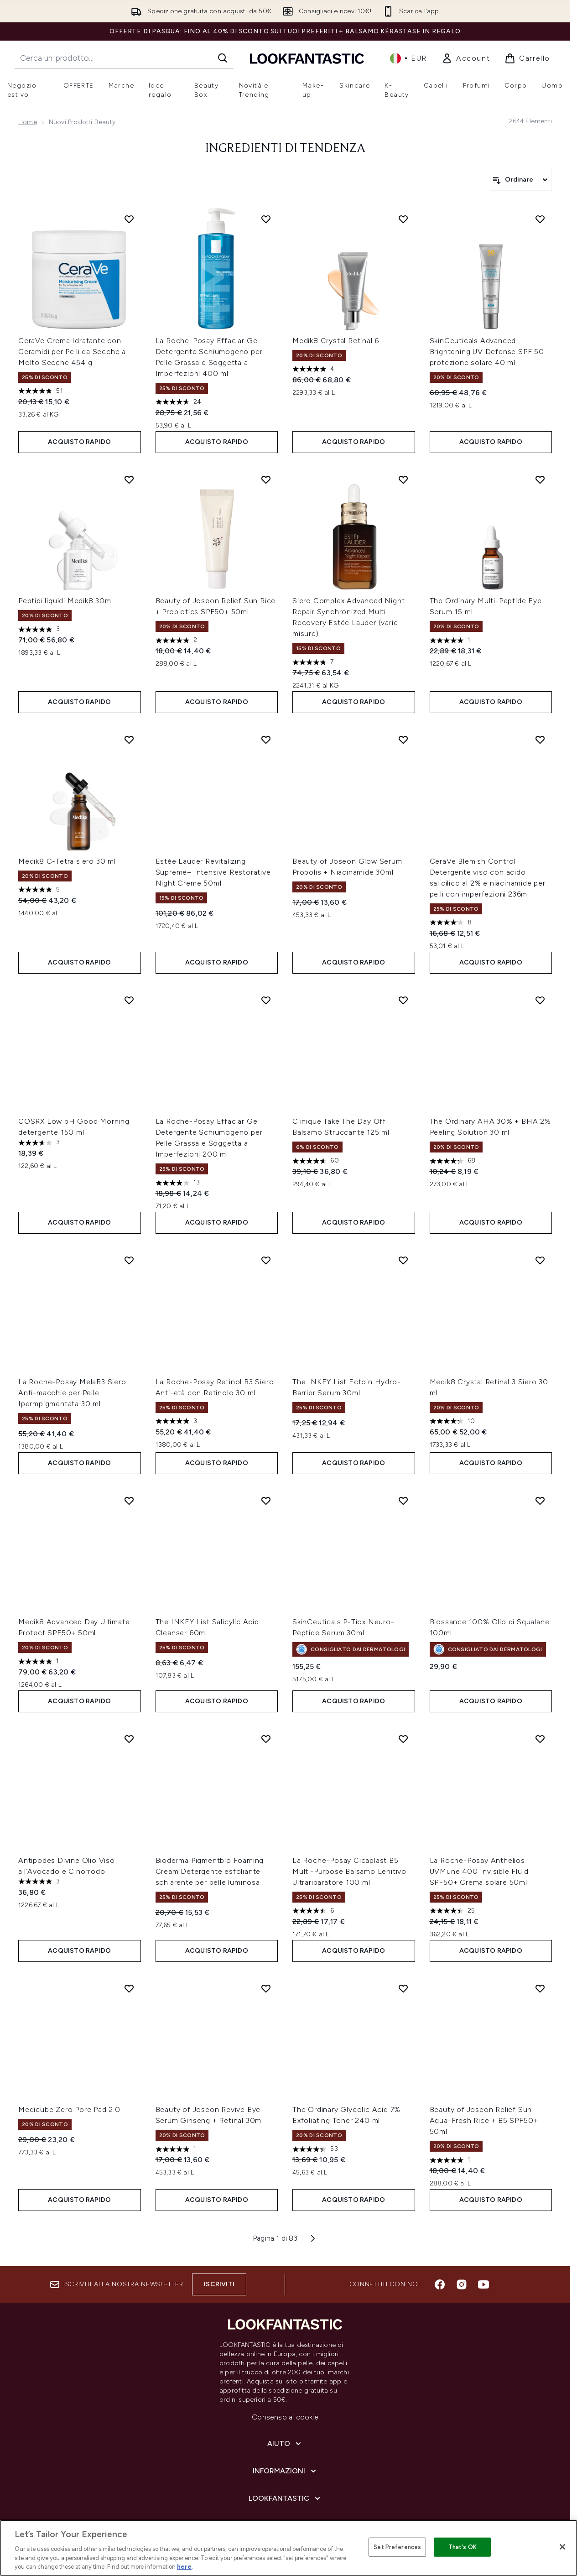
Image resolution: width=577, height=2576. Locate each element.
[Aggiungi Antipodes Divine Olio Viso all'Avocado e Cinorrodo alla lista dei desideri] (129, 1739)
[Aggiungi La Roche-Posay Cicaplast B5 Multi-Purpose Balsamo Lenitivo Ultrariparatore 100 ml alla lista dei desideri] (403, 1739)
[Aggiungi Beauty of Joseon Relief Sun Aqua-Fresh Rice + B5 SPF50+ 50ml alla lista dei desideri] (540, 1988)
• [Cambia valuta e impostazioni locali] (408, 58)
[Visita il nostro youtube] (483, 2284)
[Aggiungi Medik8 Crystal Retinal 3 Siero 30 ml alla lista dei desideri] (540, 1260)
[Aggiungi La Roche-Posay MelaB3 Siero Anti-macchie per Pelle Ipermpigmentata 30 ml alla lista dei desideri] (129, 1260)
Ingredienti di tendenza (285, 148)
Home (27, 122)
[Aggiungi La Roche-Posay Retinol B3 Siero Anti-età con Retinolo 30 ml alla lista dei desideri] (266, 1260)
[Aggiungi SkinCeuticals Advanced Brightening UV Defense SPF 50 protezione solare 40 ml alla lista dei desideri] (540, 219)
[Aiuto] (285, 2443)
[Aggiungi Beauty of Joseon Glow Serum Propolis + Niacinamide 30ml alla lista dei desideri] (403, 740)
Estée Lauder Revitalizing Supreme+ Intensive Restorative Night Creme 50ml (213, 872)
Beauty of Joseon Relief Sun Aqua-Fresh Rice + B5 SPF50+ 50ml (484, 2120)
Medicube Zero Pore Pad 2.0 (69, 2109)
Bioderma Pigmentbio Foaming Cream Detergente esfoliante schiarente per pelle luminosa (210, 1871)
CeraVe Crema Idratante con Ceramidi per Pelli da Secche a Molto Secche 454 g (72, 351)
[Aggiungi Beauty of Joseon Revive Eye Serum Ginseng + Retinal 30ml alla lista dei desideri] (266, 1988)
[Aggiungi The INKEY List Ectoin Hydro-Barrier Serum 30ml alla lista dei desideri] (403, 1260)
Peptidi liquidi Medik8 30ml (65, 600)
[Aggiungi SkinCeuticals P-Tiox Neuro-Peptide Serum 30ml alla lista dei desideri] (403, 1501)
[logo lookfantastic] (307, 58)
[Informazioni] (285, 2471)
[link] (465, 58)
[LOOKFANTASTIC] (285, 2498)
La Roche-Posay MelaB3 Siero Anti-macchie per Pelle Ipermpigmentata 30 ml (72, 1392)
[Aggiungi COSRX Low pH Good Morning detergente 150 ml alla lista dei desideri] (129, 1000)
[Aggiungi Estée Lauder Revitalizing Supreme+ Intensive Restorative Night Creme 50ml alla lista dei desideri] (266, 740)
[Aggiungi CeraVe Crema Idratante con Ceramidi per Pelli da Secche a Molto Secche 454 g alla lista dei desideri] (129, 219)
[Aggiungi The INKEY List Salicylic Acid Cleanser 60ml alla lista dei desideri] (266, 1501)
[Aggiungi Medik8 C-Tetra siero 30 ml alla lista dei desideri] (129, 740)
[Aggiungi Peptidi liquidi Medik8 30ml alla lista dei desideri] (129, 479)
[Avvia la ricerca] (222, 58)
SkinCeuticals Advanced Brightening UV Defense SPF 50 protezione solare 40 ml (487, 351)
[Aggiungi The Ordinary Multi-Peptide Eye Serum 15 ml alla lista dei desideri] (540, 479)
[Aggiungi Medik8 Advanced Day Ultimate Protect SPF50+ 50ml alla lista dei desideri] (129, 1501)
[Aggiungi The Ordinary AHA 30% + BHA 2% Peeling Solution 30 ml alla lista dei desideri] (540, 1000)
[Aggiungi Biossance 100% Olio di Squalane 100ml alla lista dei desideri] (540, 1501)
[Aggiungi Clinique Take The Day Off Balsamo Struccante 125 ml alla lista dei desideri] (403, 1000)
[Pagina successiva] (312, 2238)
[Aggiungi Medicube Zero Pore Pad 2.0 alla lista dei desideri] (129, 1988)
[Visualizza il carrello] (527, 58)
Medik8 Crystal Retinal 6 (335, 340)
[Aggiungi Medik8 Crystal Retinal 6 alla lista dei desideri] (403, 219)
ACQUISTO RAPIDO (79, 442)
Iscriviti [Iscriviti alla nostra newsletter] (219, 2284)
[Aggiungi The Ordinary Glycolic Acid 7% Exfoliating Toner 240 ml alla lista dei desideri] (403, 1988)
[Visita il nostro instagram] (462, 2284)
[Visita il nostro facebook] (440, 2284)
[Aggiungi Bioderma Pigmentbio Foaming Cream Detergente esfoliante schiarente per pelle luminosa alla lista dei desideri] (266, 1739)
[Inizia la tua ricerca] (124, 58)
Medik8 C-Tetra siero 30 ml (67, 861)
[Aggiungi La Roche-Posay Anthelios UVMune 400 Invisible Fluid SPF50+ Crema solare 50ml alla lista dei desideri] (540, 1739)
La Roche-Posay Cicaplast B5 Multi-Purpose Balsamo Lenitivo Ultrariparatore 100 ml (349, 1871)
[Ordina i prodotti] (521, 180)
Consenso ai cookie (285, 2417)
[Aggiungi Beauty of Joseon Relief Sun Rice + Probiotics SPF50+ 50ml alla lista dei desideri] (266, 479)
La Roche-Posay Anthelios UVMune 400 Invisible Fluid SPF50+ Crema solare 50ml (479, 1871)
